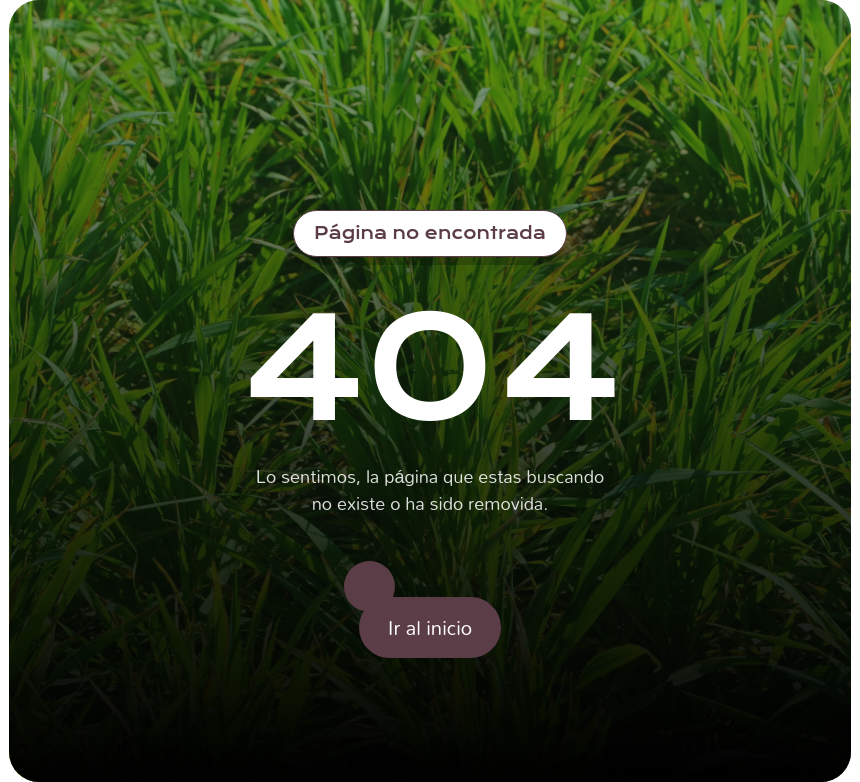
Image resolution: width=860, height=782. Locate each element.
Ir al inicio (430, 627)
